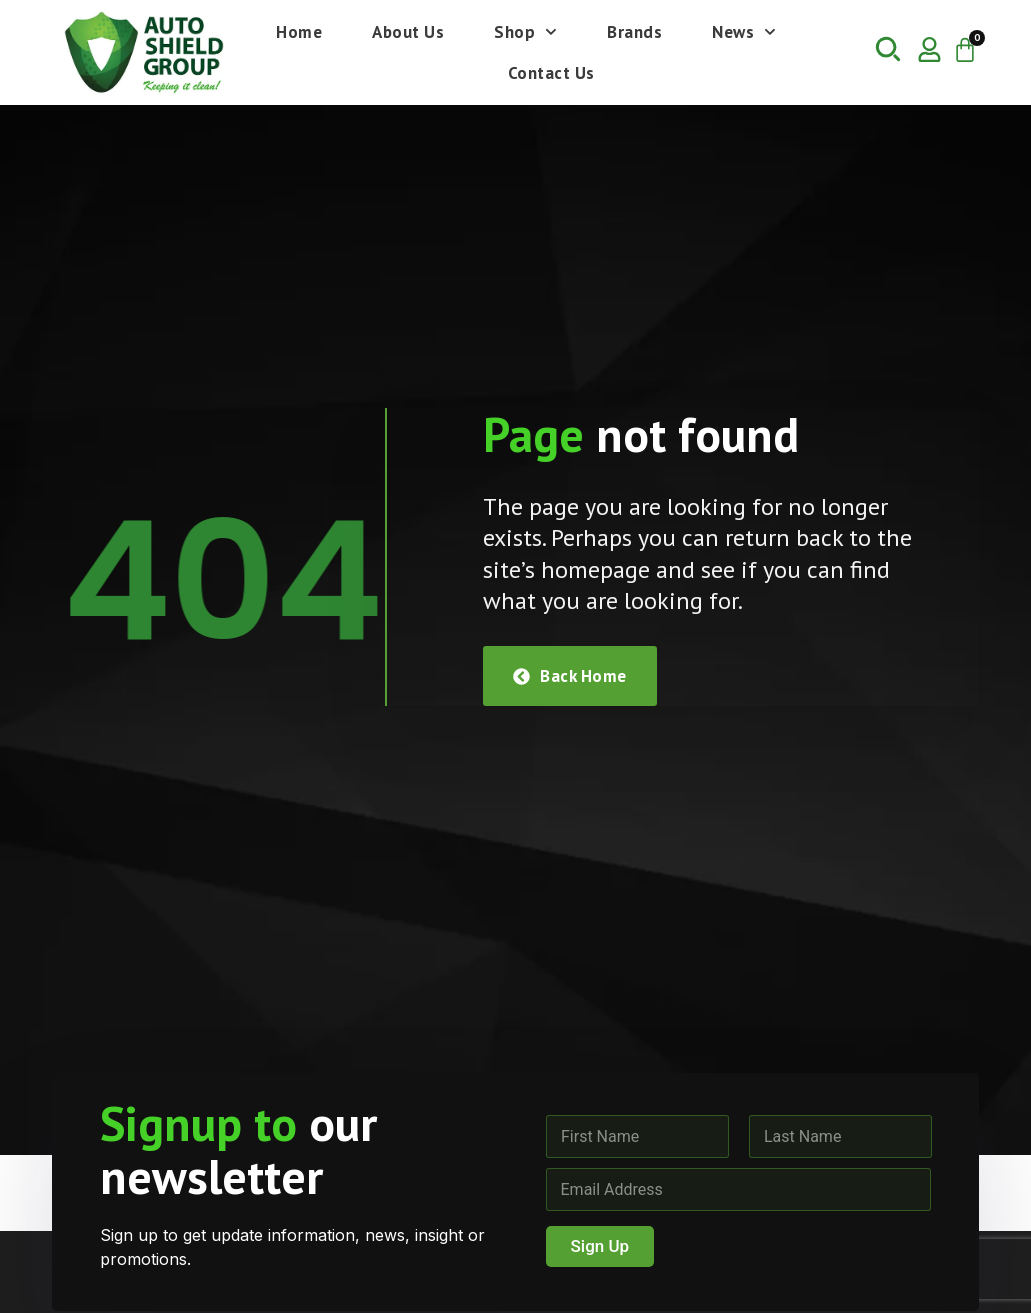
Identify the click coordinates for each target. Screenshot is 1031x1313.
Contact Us (551, 73)
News (744, 32)
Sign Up (600, 1246)
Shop (525, 32)
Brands (634, 32)
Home (299, 32)
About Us (408, 32)
